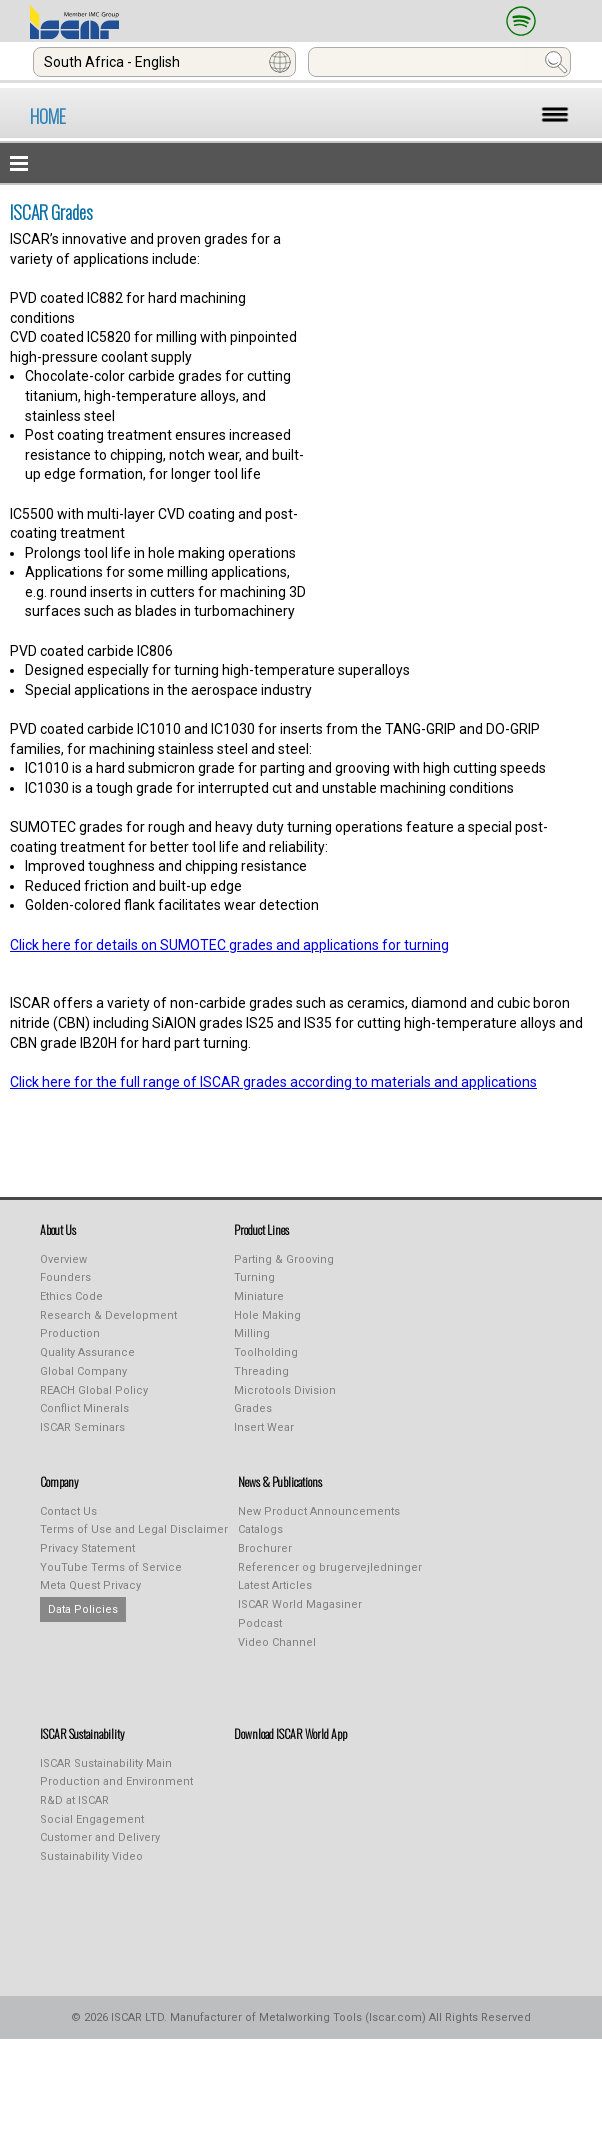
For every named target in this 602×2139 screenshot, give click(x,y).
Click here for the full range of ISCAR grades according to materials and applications (273, 1082)
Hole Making (267, 1315)
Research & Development (108, 1315)
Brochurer (265, 1548)
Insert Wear (264, 1427)
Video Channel (277, 1642)
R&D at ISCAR (74, 1800)
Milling (252, 1333)
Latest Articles (275, 1585)
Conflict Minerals (84, 1408)
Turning (254, 1277)
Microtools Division (285, 1390)
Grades (253, 1408)
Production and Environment (116, 1781)
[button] (301, 163)
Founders (65, 1277)
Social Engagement (92, 1819)
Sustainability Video (91, 1856)
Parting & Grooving (284, 1259)
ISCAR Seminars (82, 1427)
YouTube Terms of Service (111, 1567)
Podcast (260, 1623)
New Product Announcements (319, 1511)
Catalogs (260, 1529)
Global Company (83, 1371)
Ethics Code (71, 1296)
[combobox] (164, 62)
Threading (261, 1371)
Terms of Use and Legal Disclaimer (134, 1529)
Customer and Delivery (100, 1837)
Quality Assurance (87, 1352)
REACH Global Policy (94, 1390)
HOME (48, 116)
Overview (63, 1259)
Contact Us (68, 1511)
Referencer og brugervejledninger (330, 1567)
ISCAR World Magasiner (300, 1604)
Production (70, 1333)
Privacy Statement (87, 1548)
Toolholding (266, 1352)
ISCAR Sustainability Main (106, 1763)
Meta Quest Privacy (90, 1585)
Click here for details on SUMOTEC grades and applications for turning (229, 945)
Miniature (259, 1296)
